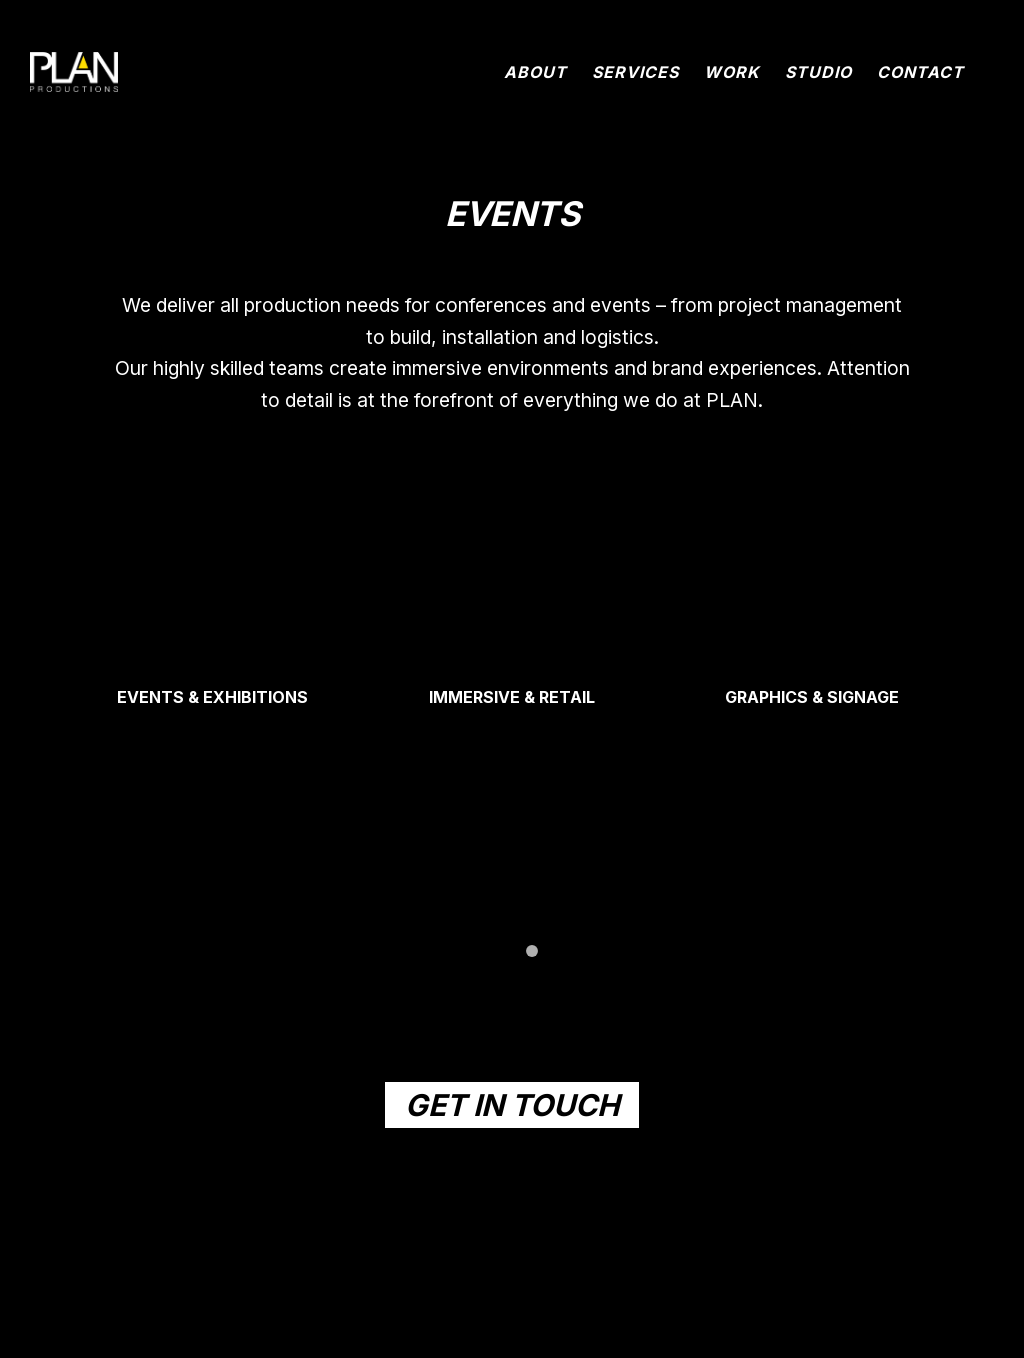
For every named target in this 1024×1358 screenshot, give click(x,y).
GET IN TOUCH (512, 1105)
